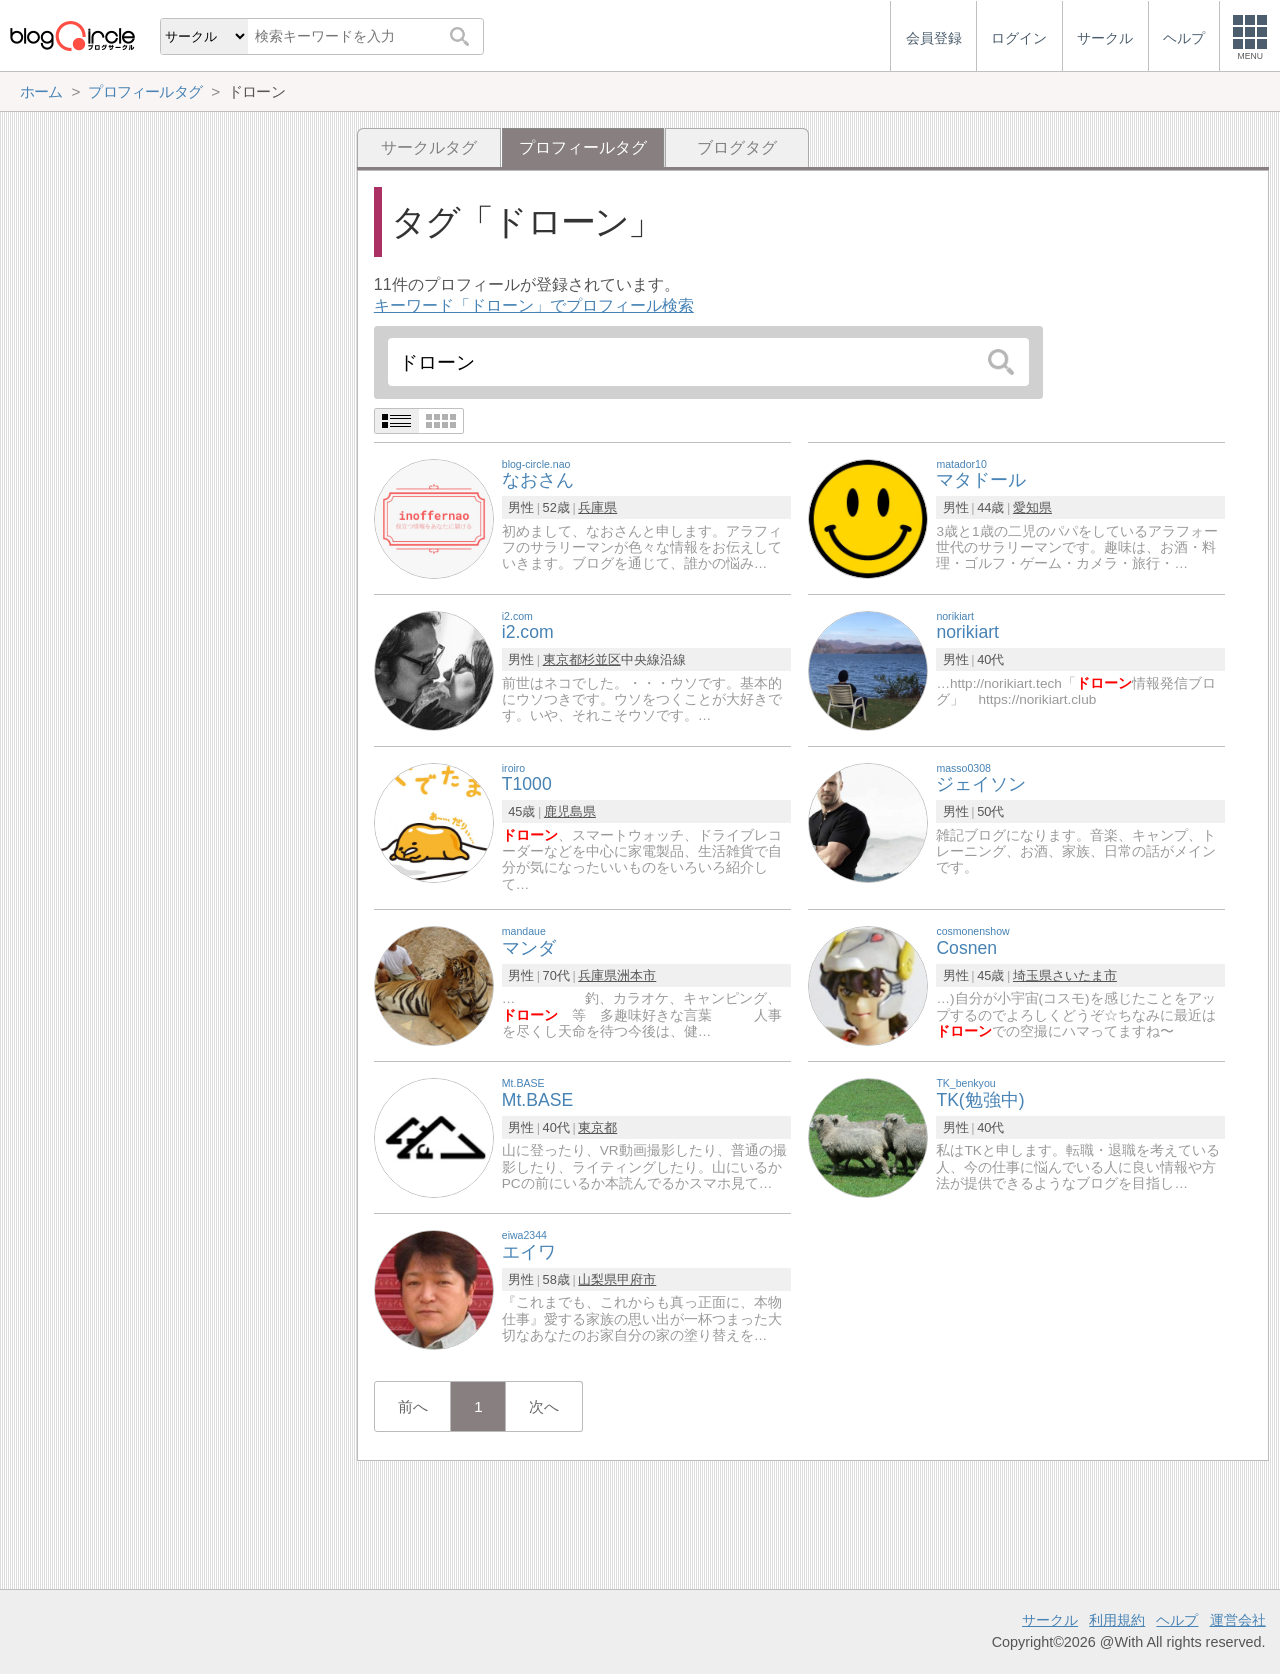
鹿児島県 (570, 811)
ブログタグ (737, 147)
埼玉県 (1032, 975)
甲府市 (636, 1279)
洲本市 (636, 975)
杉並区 (601, 659)
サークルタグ (429, 147)
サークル (1050, 1620)
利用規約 (1117, 1620)
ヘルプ (1177, 1620)
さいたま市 (1084, 975)
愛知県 (1032, 507)
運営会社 (1238, 1620)
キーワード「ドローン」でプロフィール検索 (534, 305)
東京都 (562, 659)
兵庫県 (597, 507)
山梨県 (597, 1279)
